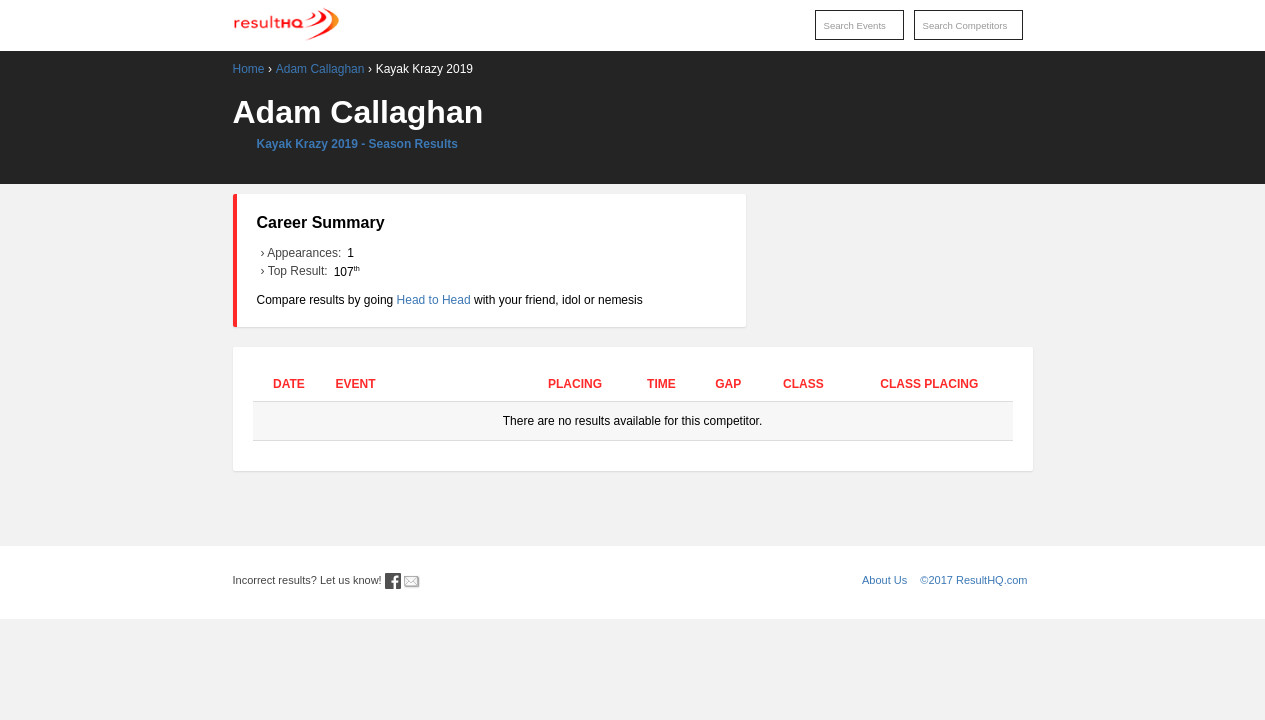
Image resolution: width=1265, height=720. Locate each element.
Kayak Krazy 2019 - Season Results (357, 144)
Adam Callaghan (320, 69)
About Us (884, 580)
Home (249, 69)
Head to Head (434, 300)
